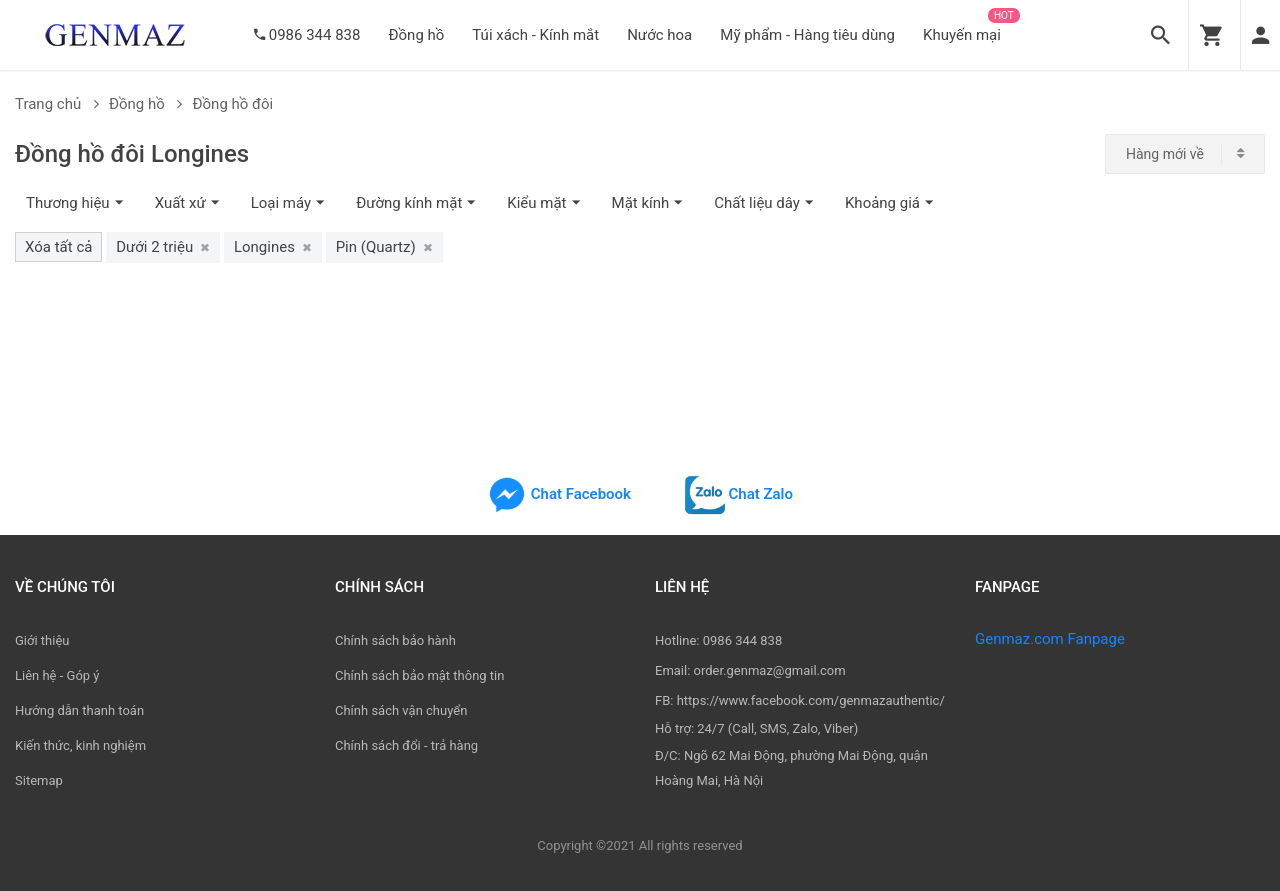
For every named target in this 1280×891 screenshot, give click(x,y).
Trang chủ (57, 104)
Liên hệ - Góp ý (57, 675)
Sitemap (39, 780)
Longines (273, 247)
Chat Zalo (739, 494)
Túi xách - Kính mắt (535, 35)
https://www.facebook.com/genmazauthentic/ (811, 700)
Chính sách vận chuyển (401, 710)
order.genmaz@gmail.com (770, 670)
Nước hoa (659, 35)
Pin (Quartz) (384, 247)
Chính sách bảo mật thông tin (419, 675)
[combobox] (1185, 154)
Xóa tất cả (58, 247)
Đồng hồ (416, 35)
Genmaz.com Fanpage (1050, 639)
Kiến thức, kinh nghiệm (80, 745)
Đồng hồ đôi (232, 104)
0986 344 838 (315, 35)
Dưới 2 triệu (163, 247)
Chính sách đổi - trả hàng (406, 745)
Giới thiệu (42, 640)
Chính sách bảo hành (395, 640)
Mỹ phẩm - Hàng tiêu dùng (807, 35)
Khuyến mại (962, 35)
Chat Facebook (559, 494)
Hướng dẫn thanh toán (79, 710)
